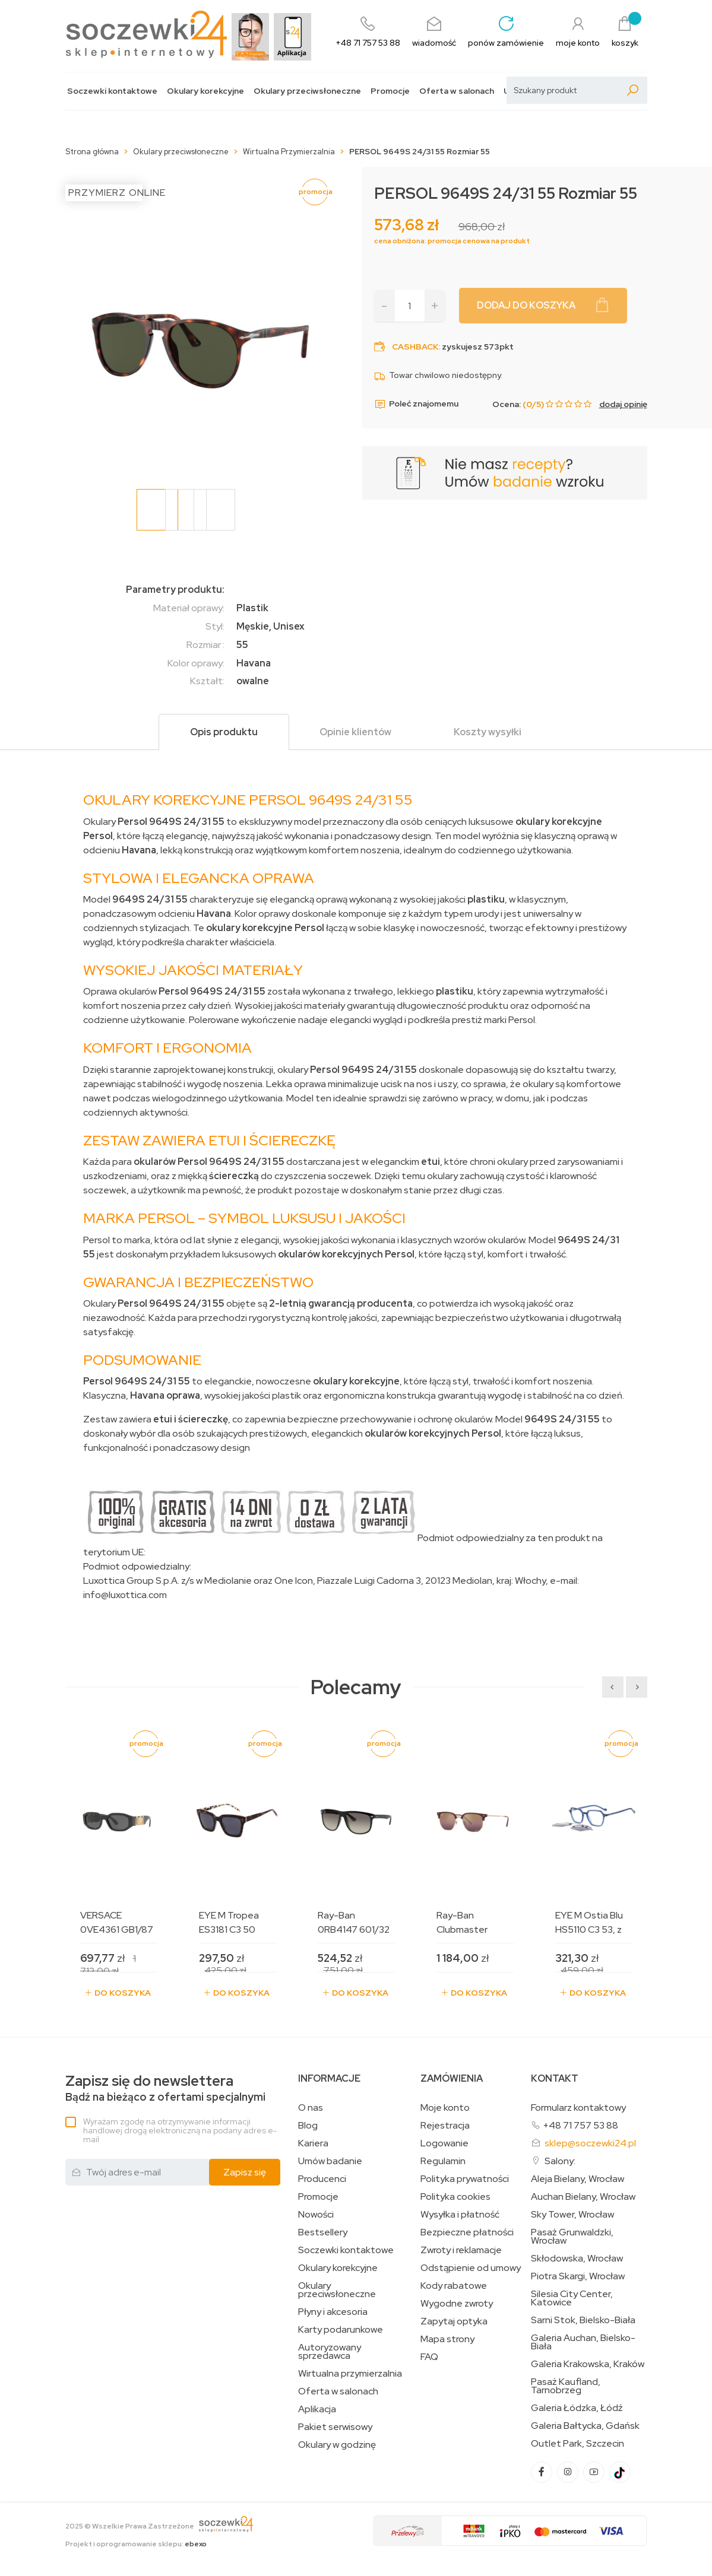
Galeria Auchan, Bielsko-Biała (583, 2342)
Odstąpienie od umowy (470, 2268)
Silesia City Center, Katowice (572, 2298)
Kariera (313, 2143)
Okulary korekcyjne (205, 91)
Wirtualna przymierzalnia (350, 2374)
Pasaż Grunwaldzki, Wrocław (572, 2236)
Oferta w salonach (456, 91)
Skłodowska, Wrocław (577, 2258)
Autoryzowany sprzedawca (329, 2352)
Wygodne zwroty (456, 2304)
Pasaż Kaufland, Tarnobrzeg (565, 2386)
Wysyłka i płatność (459, 2215)
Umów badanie (330, 2161)
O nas (310, 2108)
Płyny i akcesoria (333, 2312)
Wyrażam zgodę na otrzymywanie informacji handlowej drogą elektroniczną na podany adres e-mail (180, 2130)
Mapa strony (447, 2339)
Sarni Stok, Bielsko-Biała (583, 2320)
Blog (308, 2126)
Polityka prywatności (464, 2179)
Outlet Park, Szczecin (577, 2444)
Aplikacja (317, 2409)
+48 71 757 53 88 (580, 2125)
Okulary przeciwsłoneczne (307, 91)
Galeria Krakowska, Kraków (587, 2364)
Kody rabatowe (453, 2286)
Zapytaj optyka (454, 2321)
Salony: (560, 2161)
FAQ (429, 2357)
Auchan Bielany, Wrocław (583, 2197)
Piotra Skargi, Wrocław (578, 2276)
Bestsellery (322, 2232)
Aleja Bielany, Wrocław (577, 2179)
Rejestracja (445, 2126)
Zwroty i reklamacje (461, 2250)
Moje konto (445, 2108)
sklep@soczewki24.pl (590, 2143)
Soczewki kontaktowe (112, 91)
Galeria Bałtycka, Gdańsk (585, 2426)
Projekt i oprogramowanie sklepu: (136, 2544)
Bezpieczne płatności (467, 2232)
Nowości (316, 2215)
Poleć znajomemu (416, 404)
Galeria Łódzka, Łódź (577, 2408)
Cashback (415, 346)
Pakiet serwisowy (335, 2427)
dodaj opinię (623, 404)
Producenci (322, 2179)
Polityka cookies (455, 2197)
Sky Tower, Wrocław (572, 2215)
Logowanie (444, 2143)
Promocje (390, 91)
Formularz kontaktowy (578, 2107)
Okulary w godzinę (337, 2445)
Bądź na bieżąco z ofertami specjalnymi (165, 2088)
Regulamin (443, 2161)
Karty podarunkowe (340, 2330)
